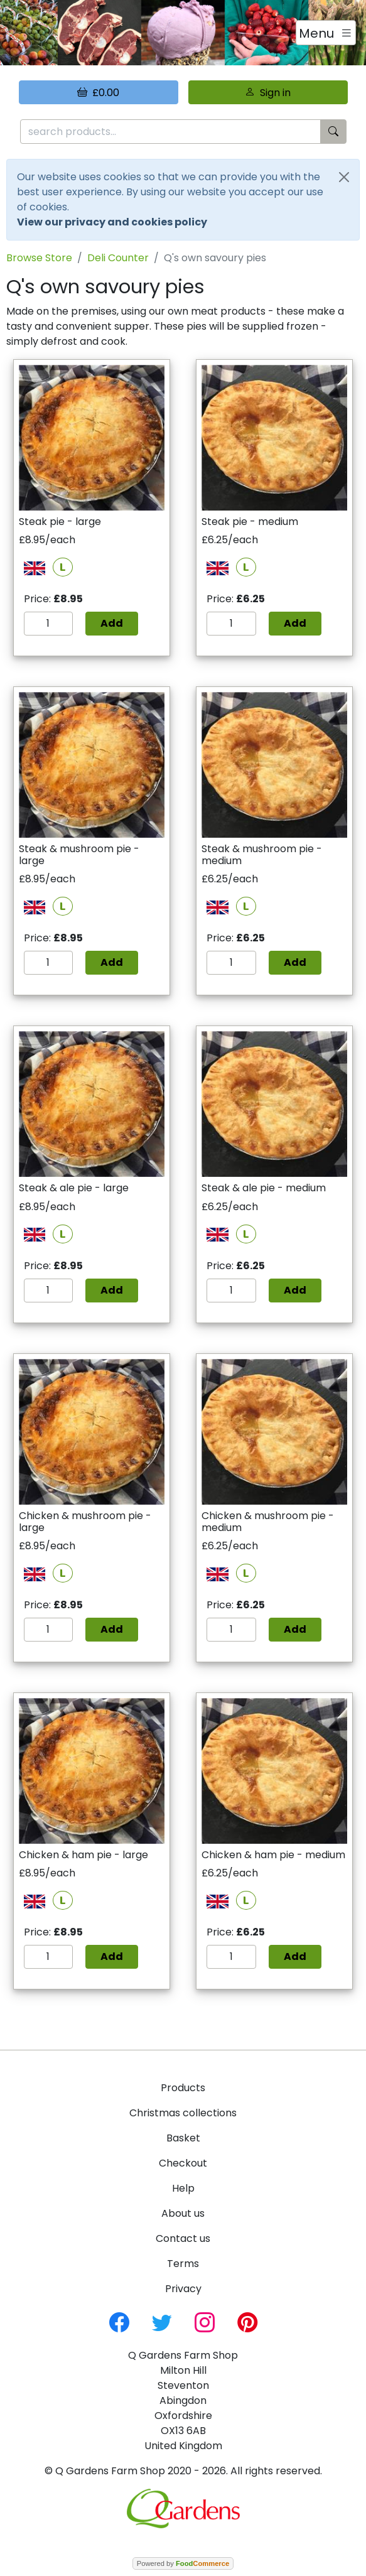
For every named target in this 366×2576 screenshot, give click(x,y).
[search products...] (170, 131)
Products (183, 2088)
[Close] (344, 177)
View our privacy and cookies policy (112, 222)
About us (183, 2213)
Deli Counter (118, 258)
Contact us (183, 2238)
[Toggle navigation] (326, 32)
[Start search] (333, 131)
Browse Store (39, 258)
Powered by (183, 2563)
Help (183, 2188)
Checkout (183, 2163)
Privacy (183, 2288)
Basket (183, 2138)
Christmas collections (183, 2113)
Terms (183, 2263)
